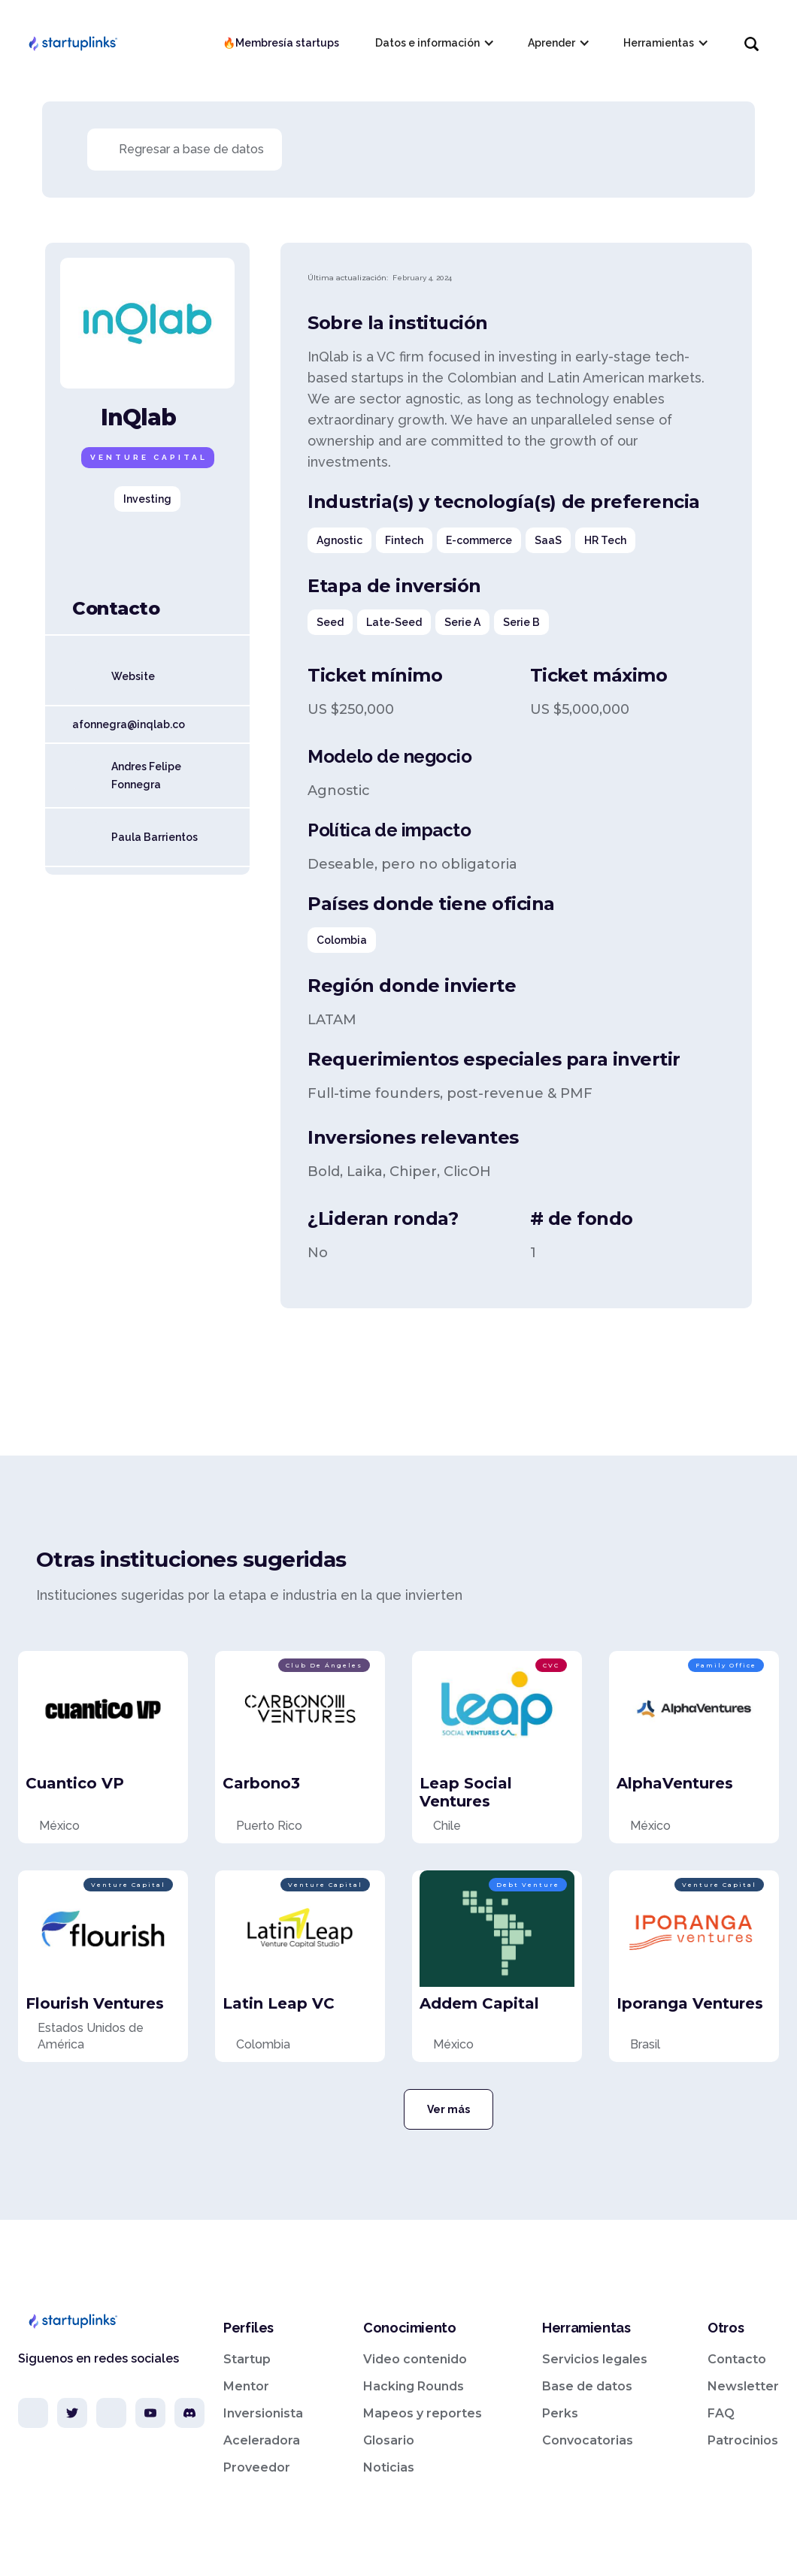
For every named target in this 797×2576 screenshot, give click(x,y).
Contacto (737, 2359)
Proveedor (256, 2467)
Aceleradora (261, 2440)
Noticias (388, 2467)
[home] (72, 43)
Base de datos (587, 2386)
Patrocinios (743, 2440)
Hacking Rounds (413, 2386)
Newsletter (743, 2386)
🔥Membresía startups (281, 43)
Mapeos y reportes (422, 2413)
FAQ (721, 2413)
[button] (433, 42)
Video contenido (415, 2359)
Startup (247, 2359)
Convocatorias (587, 2440)
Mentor (246, 2386)
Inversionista (263, 2413)
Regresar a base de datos (191, 149)
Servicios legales (594, 2359)
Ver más (448, 2109)
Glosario (388, 2440)
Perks (560, 2413)
